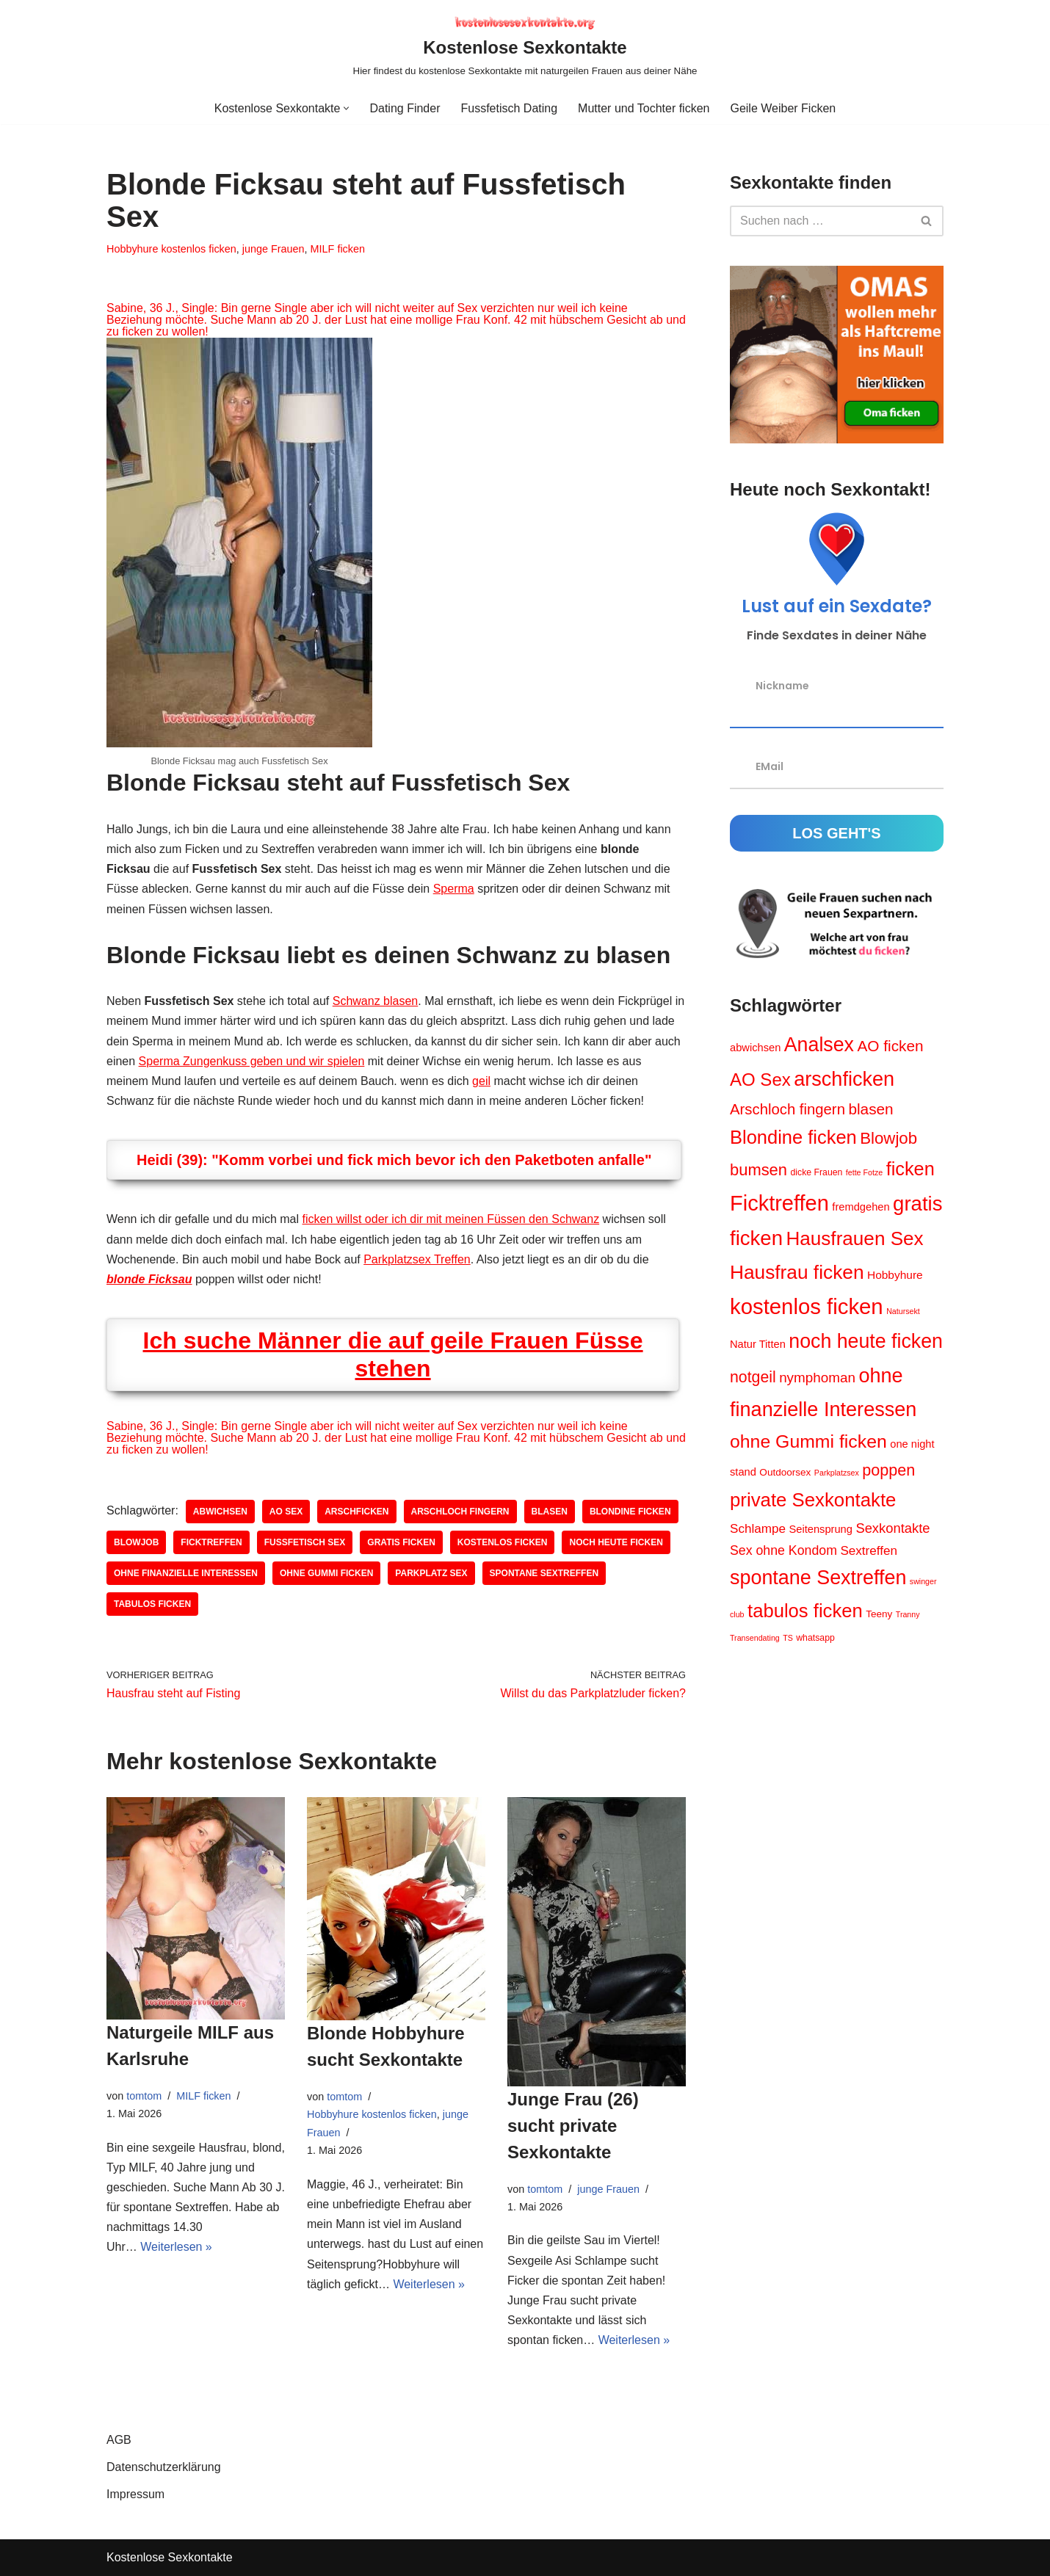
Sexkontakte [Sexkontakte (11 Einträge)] (892, 1528)
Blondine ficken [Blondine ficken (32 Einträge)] (793, 1137)
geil (481, 1081)
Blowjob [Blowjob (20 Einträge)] (888, 1138)
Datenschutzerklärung (163, 2467)
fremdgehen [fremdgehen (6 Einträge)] (860, 1207)
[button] (346, 108)
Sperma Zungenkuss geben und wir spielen (252, 1061)
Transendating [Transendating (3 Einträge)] (755, 1637)
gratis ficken (401, 1542)
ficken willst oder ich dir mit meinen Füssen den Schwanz (451, 1219)
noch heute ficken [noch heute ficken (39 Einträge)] (866, 1341)
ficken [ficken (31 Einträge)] (910, 1168)
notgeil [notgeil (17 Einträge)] (753, 1377)
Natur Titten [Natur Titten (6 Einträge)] (758, 1344)
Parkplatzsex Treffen (417, 1259)
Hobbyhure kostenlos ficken (171, 249)
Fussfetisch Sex (305, 1542)
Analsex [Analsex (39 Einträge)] (819, 1045)
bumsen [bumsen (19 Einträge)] (758, 1170)
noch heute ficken (615, 1542)
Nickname (782, 685)
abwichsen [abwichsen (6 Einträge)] (755, 1047)
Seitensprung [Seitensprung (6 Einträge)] (820, 1529)
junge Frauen (273, 249)
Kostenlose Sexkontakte (169, 2557)
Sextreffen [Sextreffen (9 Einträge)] (868, 1551)
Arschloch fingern (460, 1511)
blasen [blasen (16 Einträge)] (870, 1108)
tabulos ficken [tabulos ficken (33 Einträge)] (805, 1610)
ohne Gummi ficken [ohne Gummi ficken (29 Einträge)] (808, 1441)
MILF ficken (338, 249)
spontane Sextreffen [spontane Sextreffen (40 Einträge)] (818, 1578)
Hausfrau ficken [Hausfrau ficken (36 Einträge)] (797, 1272)
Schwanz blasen (376, 1001)
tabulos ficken (152, 1604)
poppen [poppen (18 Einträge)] (888, 1470)
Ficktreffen (211, 1542)
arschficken (356, 1511)
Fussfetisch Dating (508, 108)
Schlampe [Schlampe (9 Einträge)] (758, 1529)
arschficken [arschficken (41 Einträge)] (844, 1078)
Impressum (135, 2494)
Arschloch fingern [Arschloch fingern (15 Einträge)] (787, 1109)
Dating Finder (404, 108)
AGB (118, 2440)
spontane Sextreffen (544, 1573)
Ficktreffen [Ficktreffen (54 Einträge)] (779, 1203)
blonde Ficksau (149, 1279)
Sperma (453, 888)
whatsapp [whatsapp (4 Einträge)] (815, 1638)
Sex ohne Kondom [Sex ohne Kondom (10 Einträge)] (783, 1550)
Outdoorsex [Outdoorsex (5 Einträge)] (785, 1472)
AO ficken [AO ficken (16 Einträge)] (890, 1045)
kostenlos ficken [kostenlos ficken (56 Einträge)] (806, 1306)
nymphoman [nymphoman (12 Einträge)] (817, 1377)
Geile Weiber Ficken (783, 108)
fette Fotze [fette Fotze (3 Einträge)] (864, 1172)
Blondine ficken (630, 1511)
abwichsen (220, 1511)
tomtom (144, 2096)
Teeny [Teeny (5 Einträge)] (879, 1613)
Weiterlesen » (176, 2247)
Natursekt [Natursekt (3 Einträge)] (903, 1311)
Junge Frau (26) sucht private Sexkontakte (573, 2125)
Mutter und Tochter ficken (643, 108)
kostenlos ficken (502, 1542)
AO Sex (286, 1511)
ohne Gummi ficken (326, 1573)
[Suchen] (820, 221)
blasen (550, 1511)
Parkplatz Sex (431, 1573)
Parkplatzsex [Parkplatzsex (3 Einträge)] (836, 1472)
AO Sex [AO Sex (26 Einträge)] (760, 1079)
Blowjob (136, 1542)
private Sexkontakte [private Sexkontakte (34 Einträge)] (813, 1500)
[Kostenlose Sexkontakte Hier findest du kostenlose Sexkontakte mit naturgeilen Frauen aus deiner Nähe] (525, 46)
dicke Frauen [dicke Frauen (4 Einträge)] (816, 1172)
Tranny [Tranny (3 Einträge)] (908, 1614)
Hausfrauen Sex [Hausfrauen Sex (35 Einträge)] (854, 1238)
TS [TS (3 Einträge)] (788, 1637)
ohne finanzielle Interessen (186, 1573)
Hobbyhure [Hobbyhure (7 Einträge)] (895, 1275)
